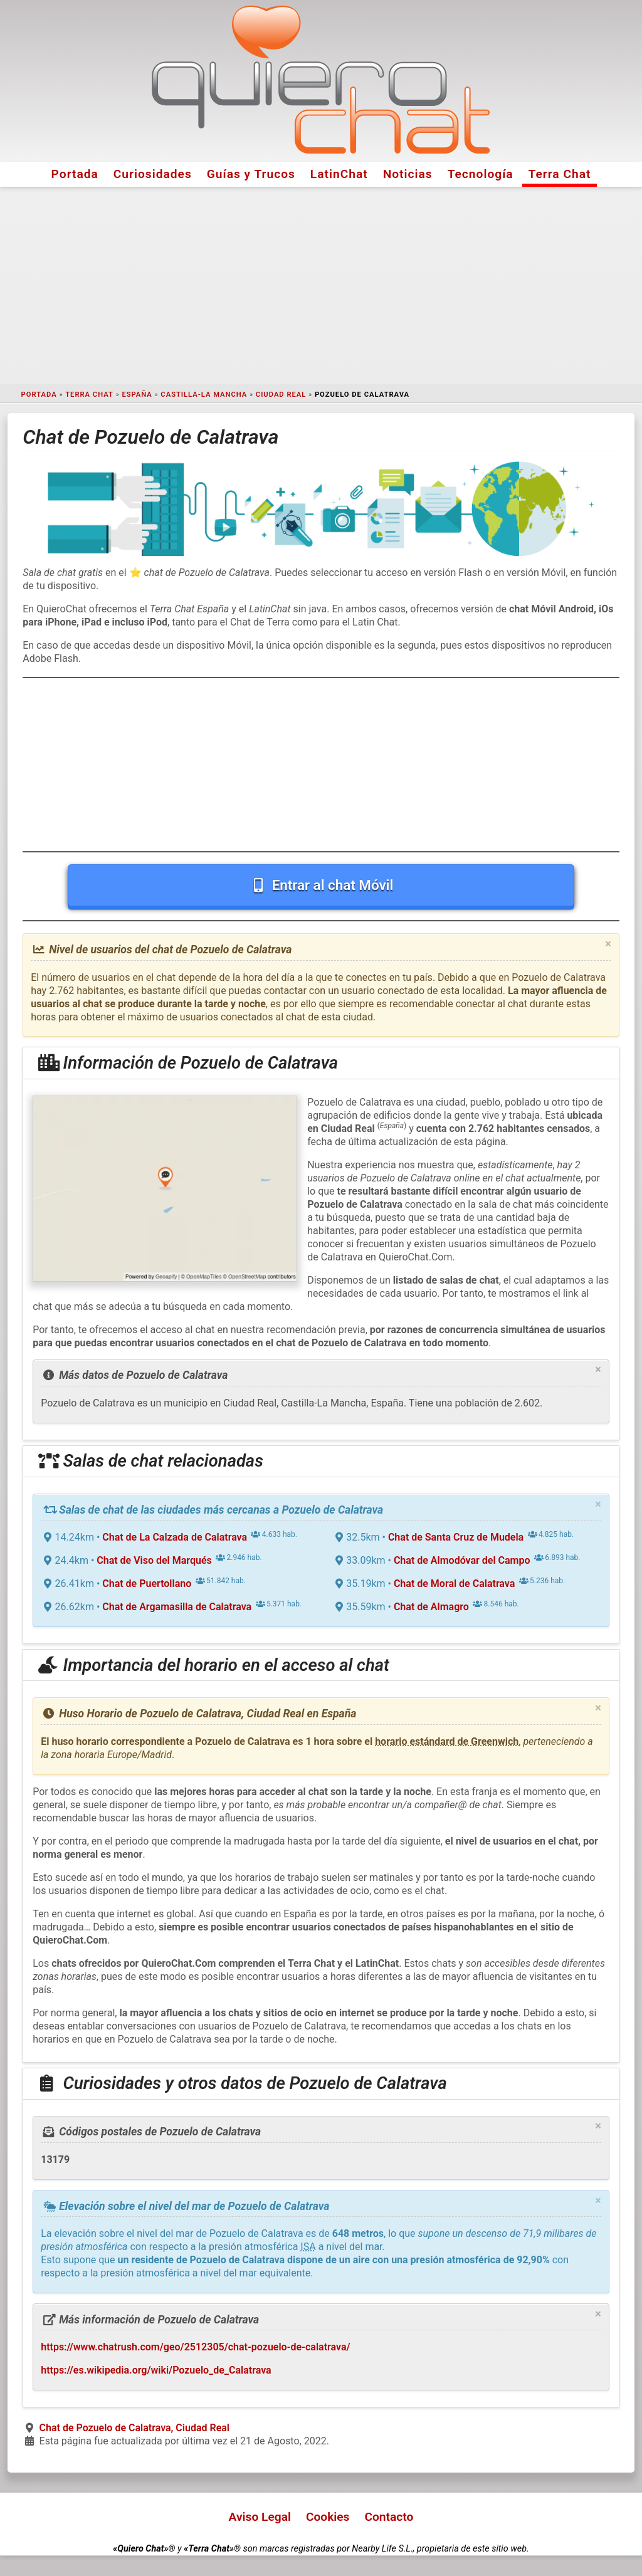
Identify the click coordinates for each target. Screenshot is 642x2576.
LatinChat (339, 174)
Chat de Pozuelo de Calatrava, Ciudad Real (134, 2428)
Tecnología (480, 174)
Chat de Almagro (431, 1607)
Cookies (328, 2517)
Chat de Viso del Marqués (154, 1560)
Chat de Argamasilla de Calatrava (176, 1607)
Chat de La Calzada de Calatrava (174, 1537)
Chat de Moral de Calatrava (454, 1583)
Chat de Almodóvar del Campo (462, 1560)
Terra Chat (560, 174)
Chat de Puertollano (146, 1583)
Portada (74, 174)
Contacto (388, 2517)
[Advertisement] (321, 286)
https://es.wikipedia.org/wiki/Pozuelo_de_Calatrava (156, 2370)
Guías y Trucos (251, 174)
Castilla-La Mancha (203, 394)
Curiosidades (152, 174)
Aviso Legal (260, 2517)
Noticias (408, 174)
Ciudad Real (281, 394)
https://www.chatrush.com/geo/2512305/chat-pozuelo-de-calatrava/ (195, 2347)
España (137, 394)
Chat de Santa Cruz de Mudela (456, 1537)
